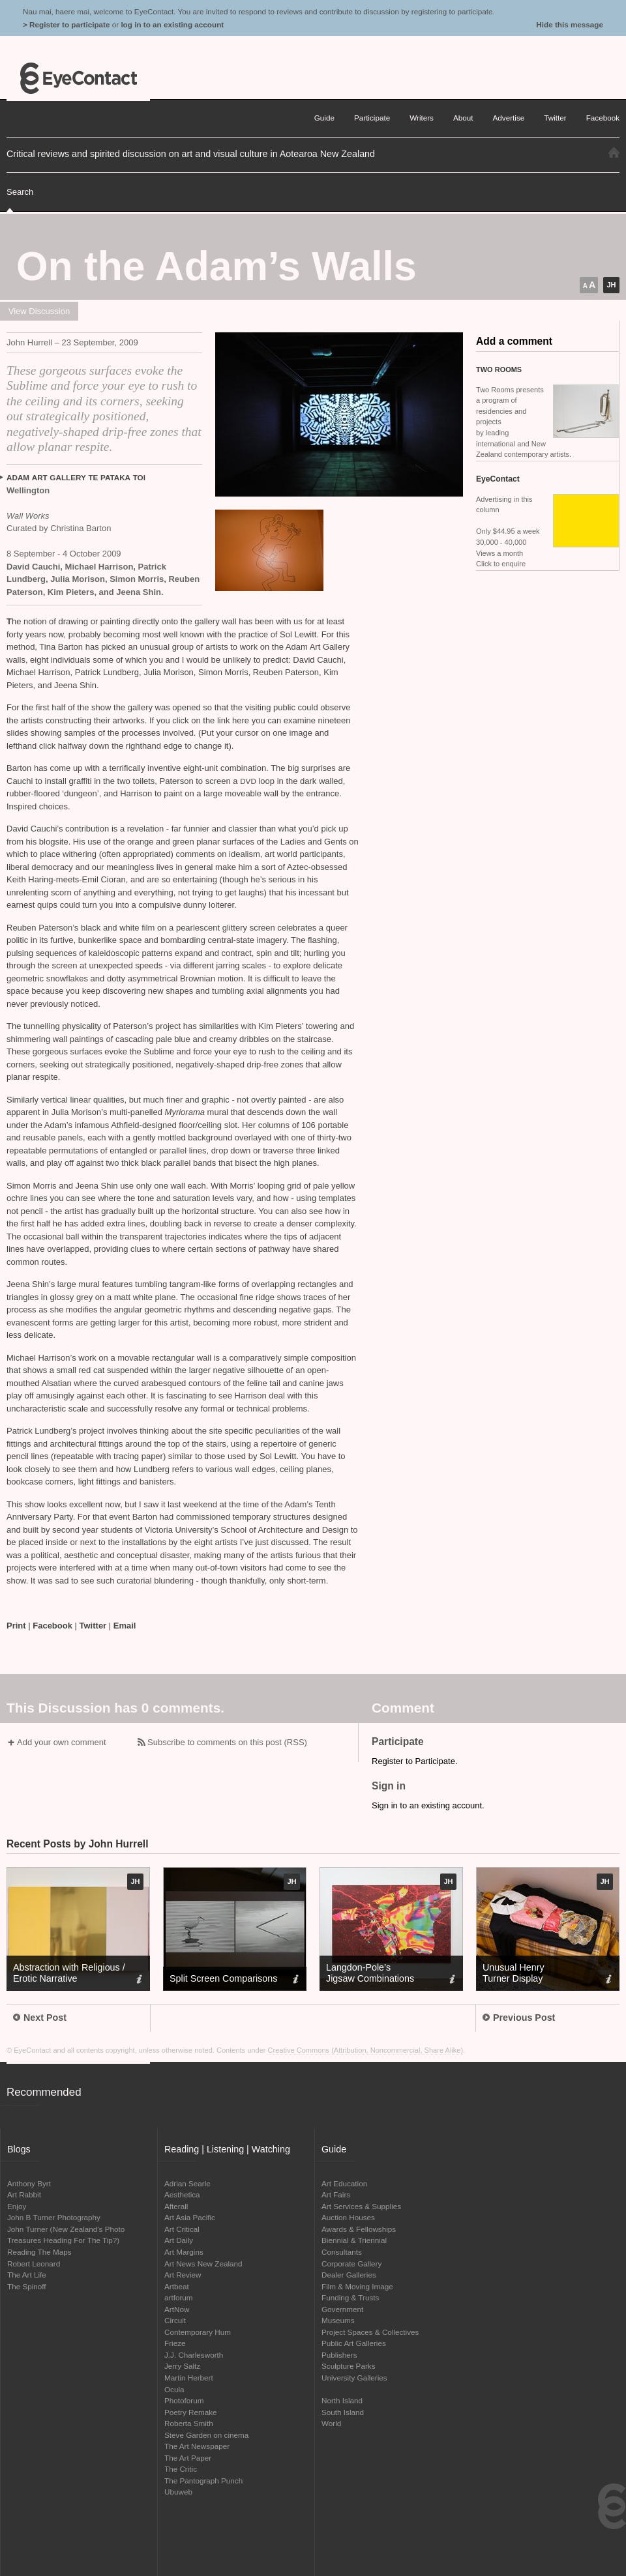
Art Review (182, 2274)
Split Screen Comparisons (223, 1978)
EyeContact (78, 78)
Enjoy (16, 2206)
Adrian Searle (187, 2183)
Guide (324, 117)
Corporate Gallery (351, 2263)
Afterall (176, 2206)
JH (611, 285)
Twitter (93, 1625)
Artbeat (176, 2286)
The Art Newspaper (197, 2446)
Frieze (174, 2343)
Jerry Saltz (182, 2366)
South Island (342, 2412)
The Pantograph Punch (203, 2480)
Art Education (344, 2183)
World (331, 2423)
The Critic (180, 2469)
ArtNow (176, 2309)
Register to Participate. (415, 1761)
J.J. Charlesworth (193, 2355)
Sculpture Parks (348, 2366)
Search (20, 192)
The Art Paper (187, 2457)
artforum (178, 2297)
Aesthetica (182, 2194)
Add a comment (514, 341)
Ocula (174, 2389)
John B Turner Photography (53, 2217)
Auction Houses (348, 2217)
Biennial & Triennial (354, 2240)
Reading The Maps (39, 2252)
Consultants (341, 2252)
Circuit (175, 2320)
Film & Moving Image (357, 2286)
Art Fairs (335, 2194)
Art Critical (182, 2229)
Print (16, 1625)
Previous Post (519, 2017)
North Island (342, 2400)
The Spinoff (26, 2286)
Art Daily (178, 2240)
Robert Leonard (33, 2263)
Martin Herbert (188, 2377)
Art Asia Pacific (189, 2217)
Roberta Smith (188, 2423)
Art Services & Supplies (361, 2206)
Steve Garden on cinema (206, 2435)
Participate (372, 117)
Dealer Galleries (348, 2274)
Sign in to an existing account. (428, 1805)
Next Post (40, 2017)
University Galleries (354, 2377)
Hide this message (569, 24)
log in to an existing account (172, 24)
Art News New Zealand (203, 2263)
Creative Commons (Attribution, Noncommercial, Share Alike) (366, 2050)
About (463, 117)
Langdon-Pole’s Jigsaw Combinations (370, 1973)
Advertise (509, 117)
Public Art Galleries (353, 2343)
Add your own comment (61, 1742)
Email (124, 1625)
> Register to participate (66, 24)
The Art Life (26, 2274)
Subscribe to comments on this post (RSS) (227, 1742)
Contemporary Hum (197, 2332)
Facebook (52, 1625)
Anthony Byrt (29, 2183)
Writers (422, 117)
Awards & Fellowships (358, 2229)
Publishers (339, 2355)
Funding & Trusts (350, 2297)
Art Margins (183, 2252)
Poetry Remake (190, 2412)
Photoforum (183, 2400)
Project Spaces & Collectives (370, 2332)
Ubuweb (178, 2491)
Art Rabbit (24, 2194)
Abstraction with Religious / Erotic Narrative (69, 1973)
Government (342, 2309)
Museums (338, 2320)
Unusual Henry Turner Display (513, 1973)
